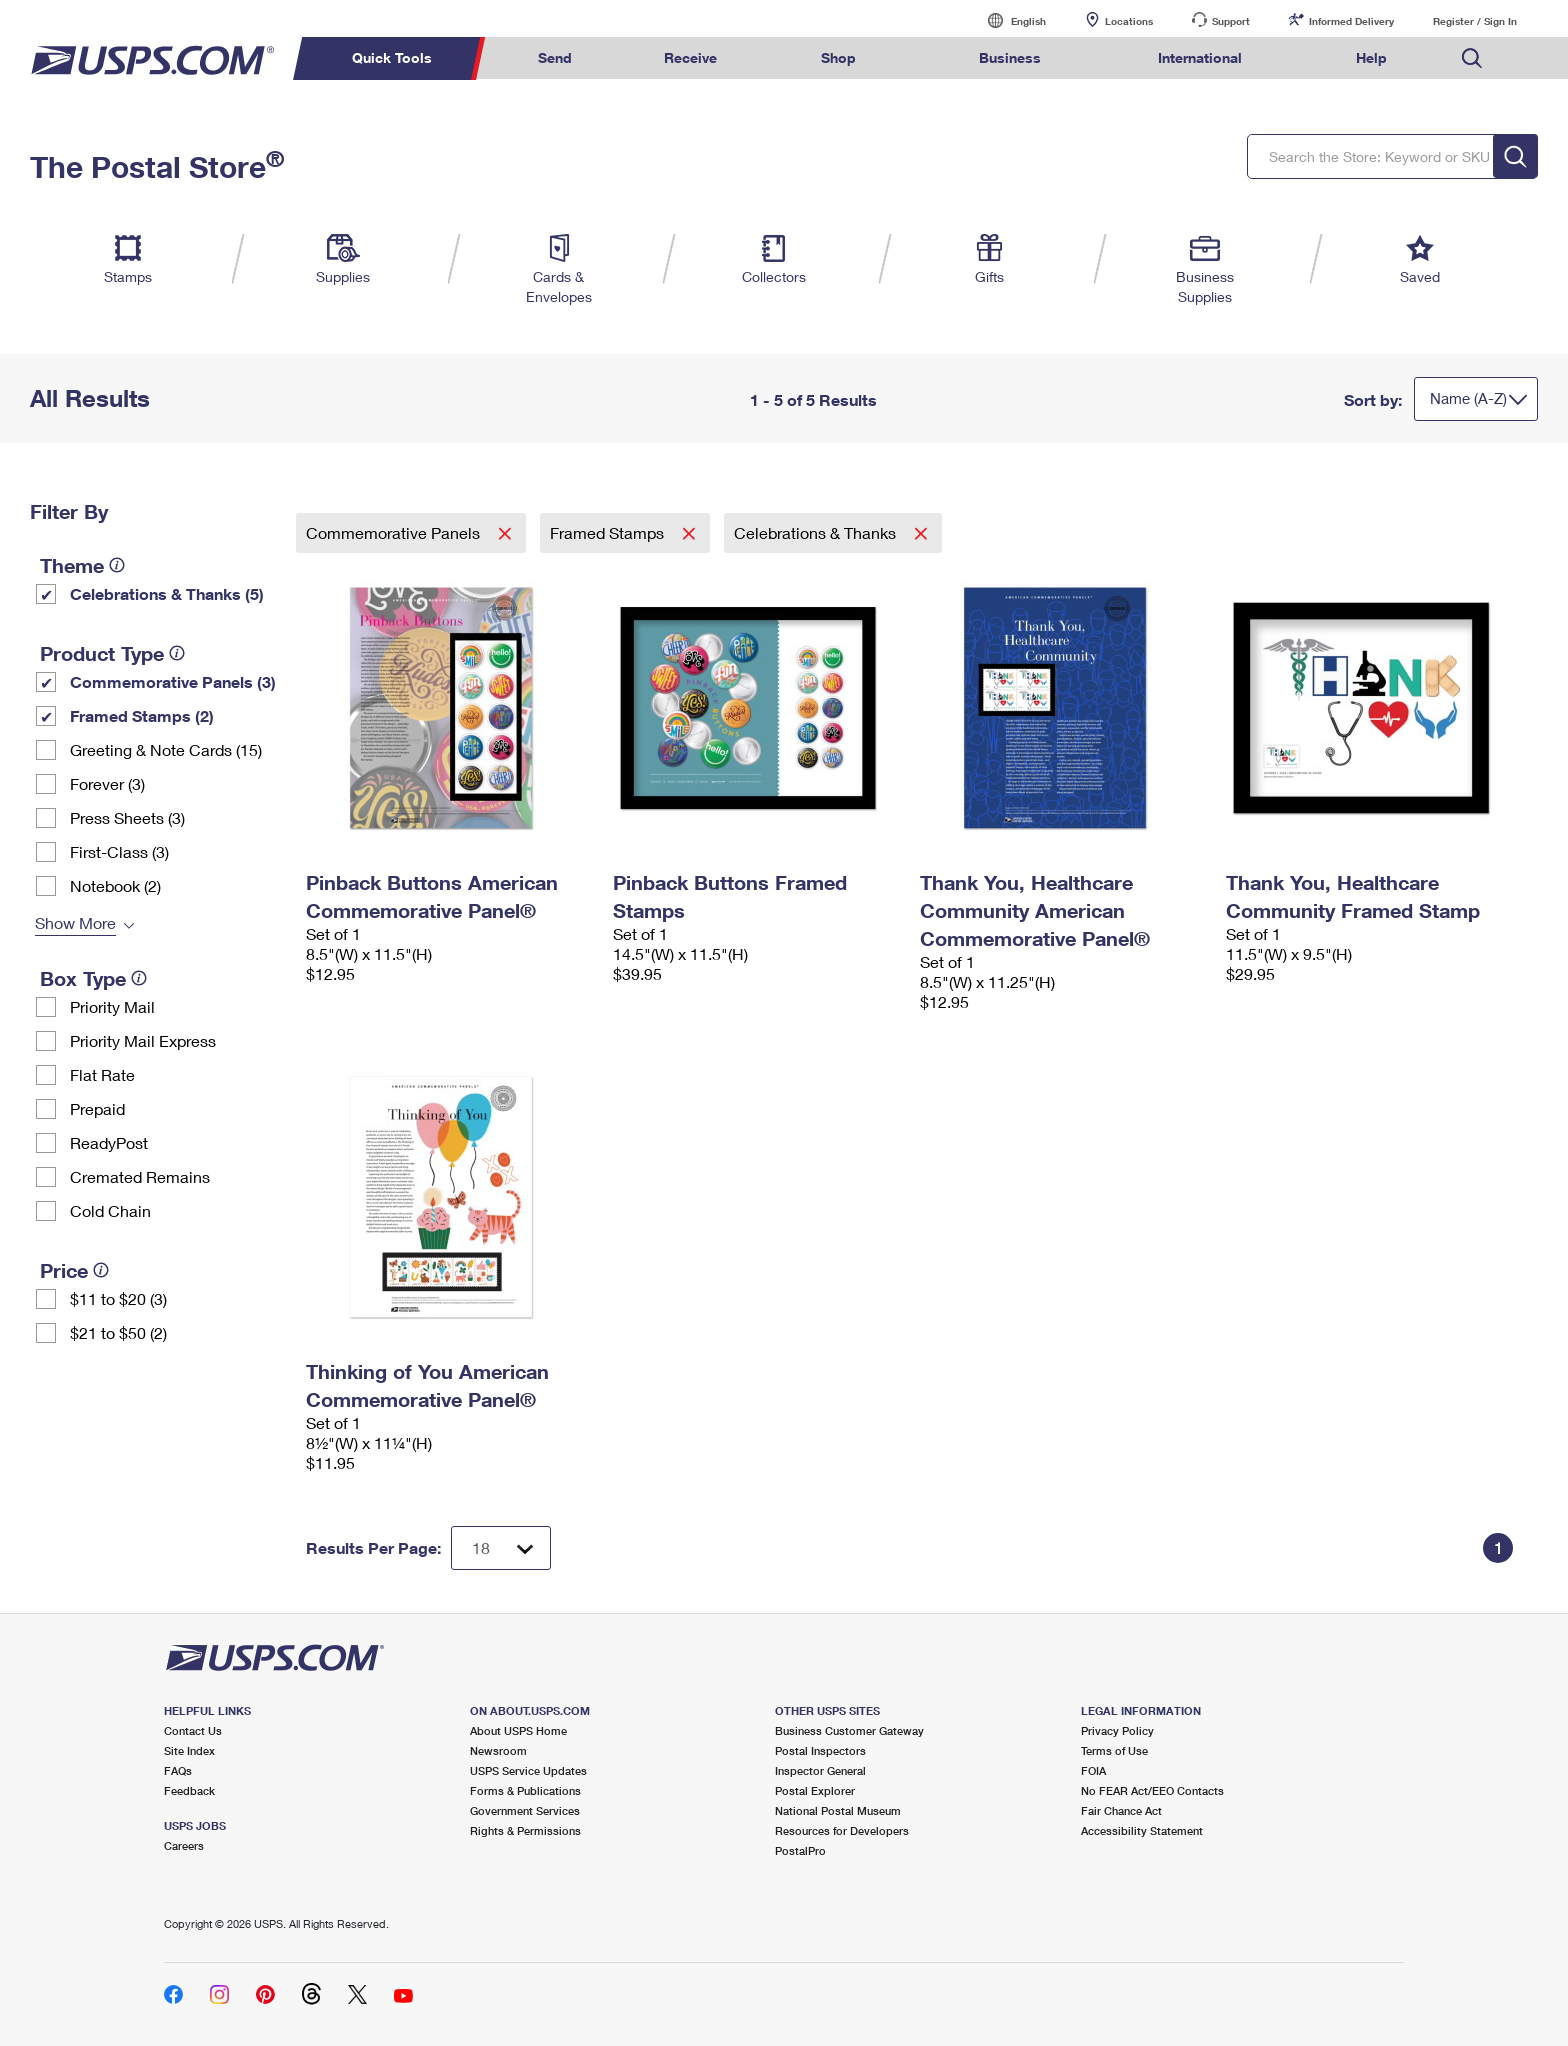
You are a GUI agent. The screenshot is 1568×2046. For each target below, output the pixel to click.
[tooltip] (117, 565)
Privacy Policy (1117, 1730)
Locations (1129, 21)
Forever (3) (107, 783)
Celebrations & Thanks (817, 532)
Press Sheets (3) (127, 817)
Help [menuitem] (1371, 57)
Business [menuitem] (1010, 57)
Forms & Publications (525, 1790)
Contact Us (193, 1730)
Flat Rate (102, 1074)
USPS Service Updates (528, 1770)
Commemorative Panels (395, 532)
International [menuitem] (1200, 57)
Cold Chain (110, 1210)
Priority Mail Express (143, 1040)
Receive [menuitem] (690, 57)
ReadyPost (109, 1142)
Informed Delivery (1351, 21)
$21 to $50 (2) (118, 1332)
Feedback (189, 1790)
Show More (75, 922)
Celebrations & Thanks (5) (167, 593)
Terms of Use (1114, 1750)
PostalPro (800, 1850)
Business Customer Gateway (849, 1730)
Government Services (525, 1810)
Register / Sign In (1475, 21)
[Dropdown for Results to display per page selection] (501, 1548)
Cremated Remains (140, 1176)
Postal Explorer (815, 1790)
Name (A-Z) (1468, 398)
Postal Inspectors (820, 1750)
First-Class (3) (119, 851)
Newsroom (498, 1750)
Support (1231, 21)
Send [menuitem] (555, 57)
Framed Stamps (609, 532)
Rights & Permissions (525, 1830)
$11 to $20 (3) (118, 1298)
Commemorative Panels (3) (173, 681)
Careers (184, 1845)
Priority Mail (112, 1006)
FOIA (1093, 1770)
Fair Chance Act (1121, 1810)
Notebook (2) (115, 885)
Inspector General (820, 1770)
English (1008, 20)
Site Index (189, 1750)
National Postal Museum (838, 1810)
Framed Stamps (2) (142, 715)
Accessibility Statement (1142, 1830)
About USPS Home (518, 1730)
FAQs (178, 1770)
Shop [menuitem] (838, 57)
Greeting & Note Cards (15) (166, 749)
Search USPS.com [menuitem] (1472, 58)
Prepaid (97, 1108)
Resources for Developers (842, 1830)
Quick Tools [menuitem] (392, 57)
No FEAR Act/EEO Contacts (1152, 1790)
